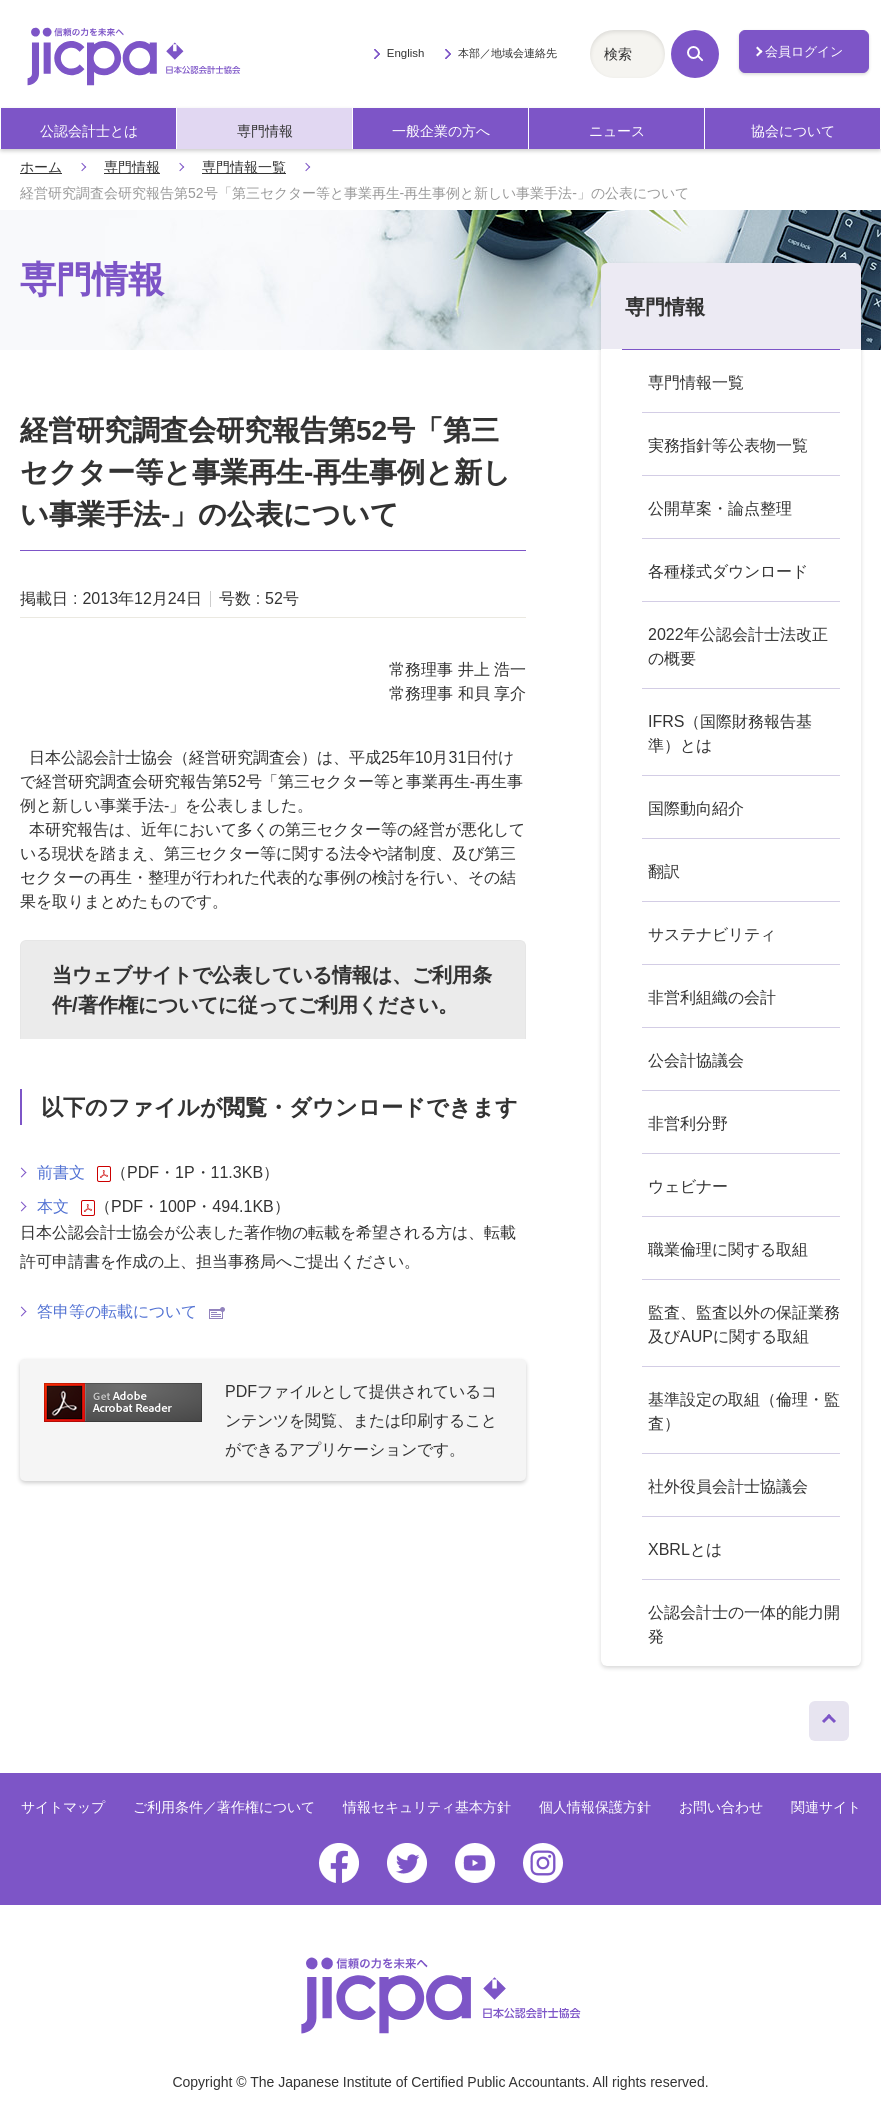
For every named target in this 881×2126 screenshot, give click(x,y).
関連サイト (826, 1807)
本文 (66, 1207)
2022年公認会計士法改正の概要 (738, 646)
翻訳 (664, 871)
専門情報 (265, 131)
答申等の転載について (131, 1311)
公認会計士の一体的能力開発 (744, 1624)
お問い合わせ (721, 1807)
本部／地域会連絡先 (507, 53)
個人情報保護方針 (595, 1807)
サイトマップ (63, 1807)
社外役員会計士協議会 (728, 1486)
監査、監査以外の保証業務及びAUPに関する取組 (744, 1324)
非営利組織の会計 (712, 997)
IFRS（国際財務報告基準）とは (730, 733)
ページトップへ (829, 1716)
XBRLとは (685, 1549)
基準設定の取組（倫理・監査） (744, 1411)
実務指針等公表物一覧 (728, 445)
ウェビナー (688, 1186)
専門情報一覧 (244, 167)
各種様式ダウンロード (728, 571)
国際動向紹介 (696, 808)
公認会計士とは (89, 131)
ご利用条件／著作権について (224, 1807)
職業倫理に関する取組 (728, 1249)
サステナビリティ (712, 934)
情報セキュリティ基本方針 (427, 1807)
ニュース (617, 131)
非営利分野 (688, 1123)
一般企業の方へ (441, 131)
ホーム (41, 167)
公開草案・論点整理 (720, 508)
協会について (793, 131)
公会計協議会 (696, 1060)
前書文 (74, 1173)
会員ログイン (804, 51)
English (406, 53)
